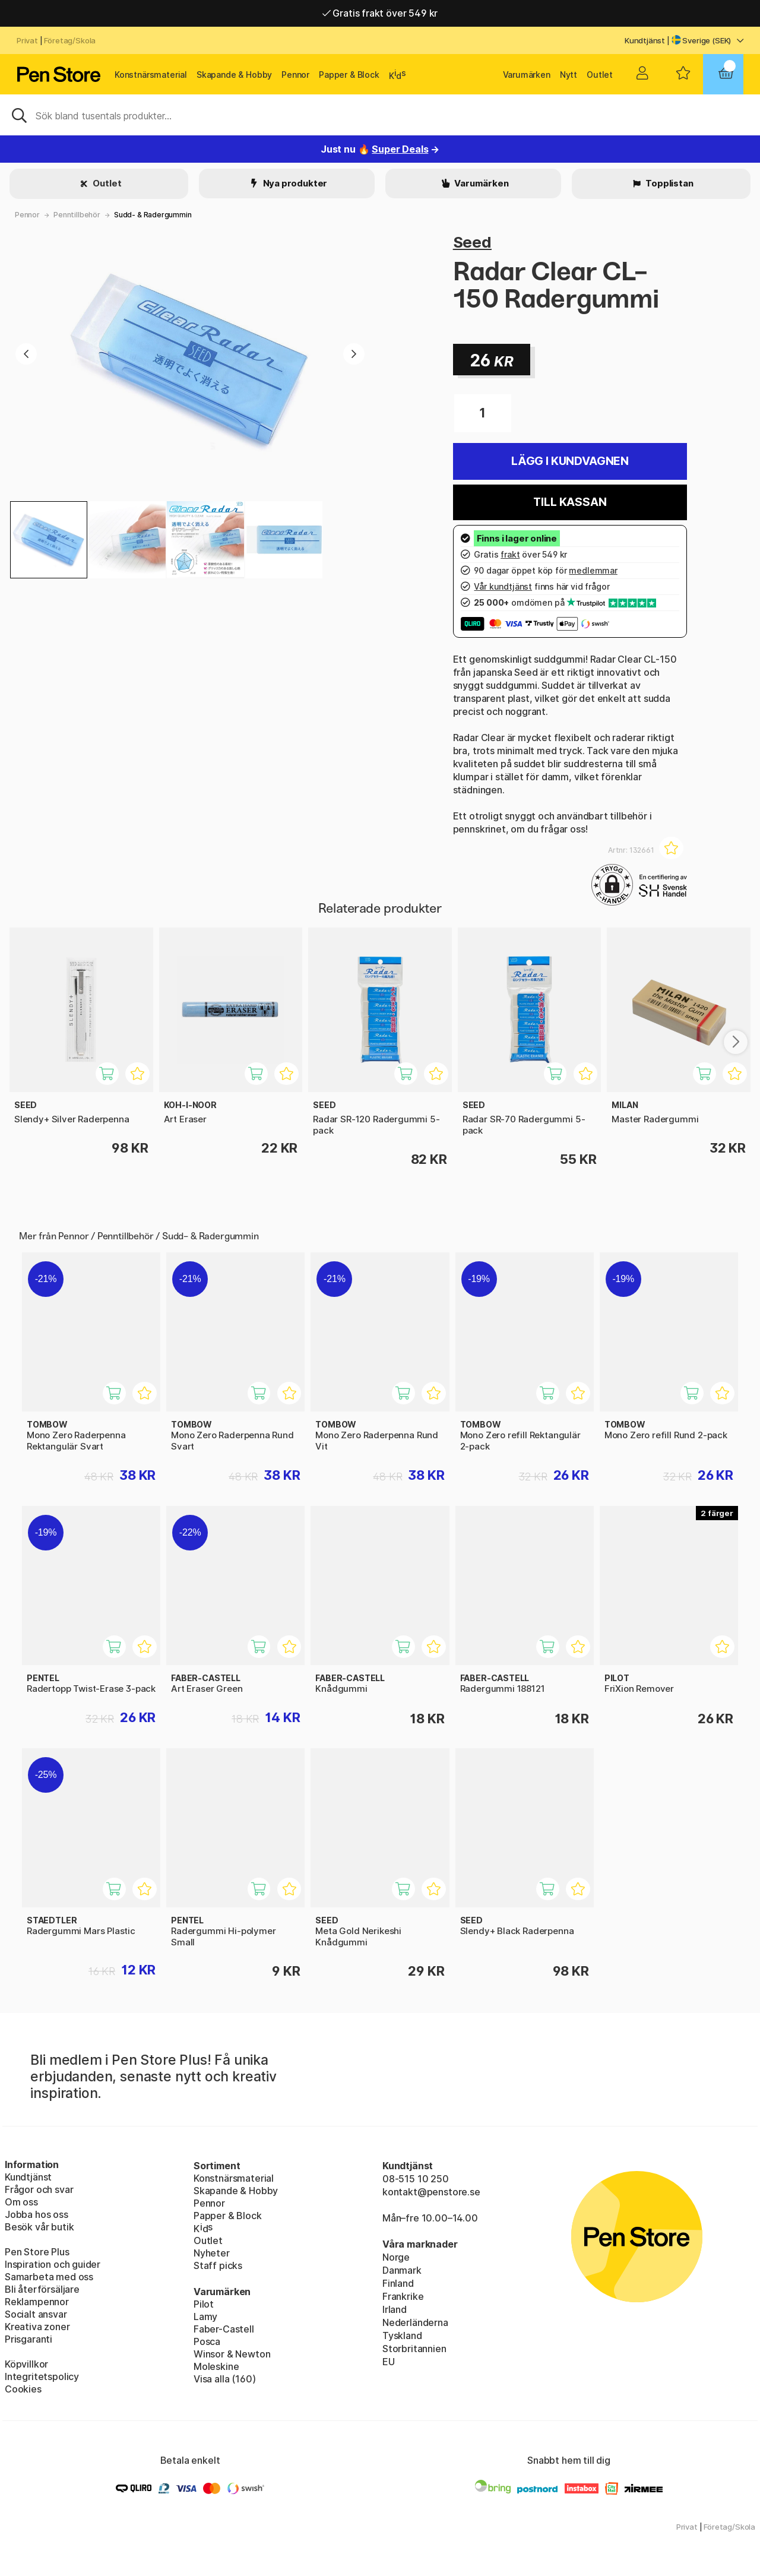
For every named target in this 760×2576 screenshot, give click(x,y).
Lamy (205, 2316)
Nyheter (212, 2253)
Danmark (402, 2270)
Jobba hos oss (36, 2214)
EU (388, 2362)
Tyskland (402, 2335)
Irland (394, 2309)
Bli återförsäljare (42, 2289)
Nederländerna (415, 2322)
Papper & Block (349, 74)
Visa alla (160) (224, 2379)
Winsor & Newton (232, 2354)
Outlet (600, 74)
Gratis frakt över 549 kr (380, 17)
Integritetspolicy (42, 2376)
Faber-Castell (224, 2329)
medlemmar (593, 570)
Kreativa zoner (37, 2327)
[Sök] (380, 114)
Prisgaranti (28, 2339)
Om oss (21, 2202)
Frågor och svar (39, 2189)
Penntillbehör (76, 214)
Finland (398, 2283)
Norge (396, 2257)
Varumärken (526, 74)
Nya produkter (294, 183)
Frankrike (402, 2296)
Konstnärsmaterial (151, 74)
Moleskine (216, 2366)
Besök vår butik (39, 2227)
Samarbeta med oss (49, 2277)
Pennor (295, 74)
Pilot (204, 2304)
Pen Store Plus (37, 2252)
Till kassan (569, 502)
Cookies (23, 2389)
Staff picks (218, 2265)
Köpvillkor (26, 2364)
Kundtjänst (645, 40)
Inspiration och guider (52, 2264)
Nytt (568, 74)
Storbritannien (414, 2349)
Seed (472, 242)
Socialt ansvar (36, 2314)
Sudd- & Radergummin (153, 214)
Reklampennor (37, 2302)
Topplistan (668, 183)
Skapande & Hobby (234, 74)
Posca (207, 2341)
